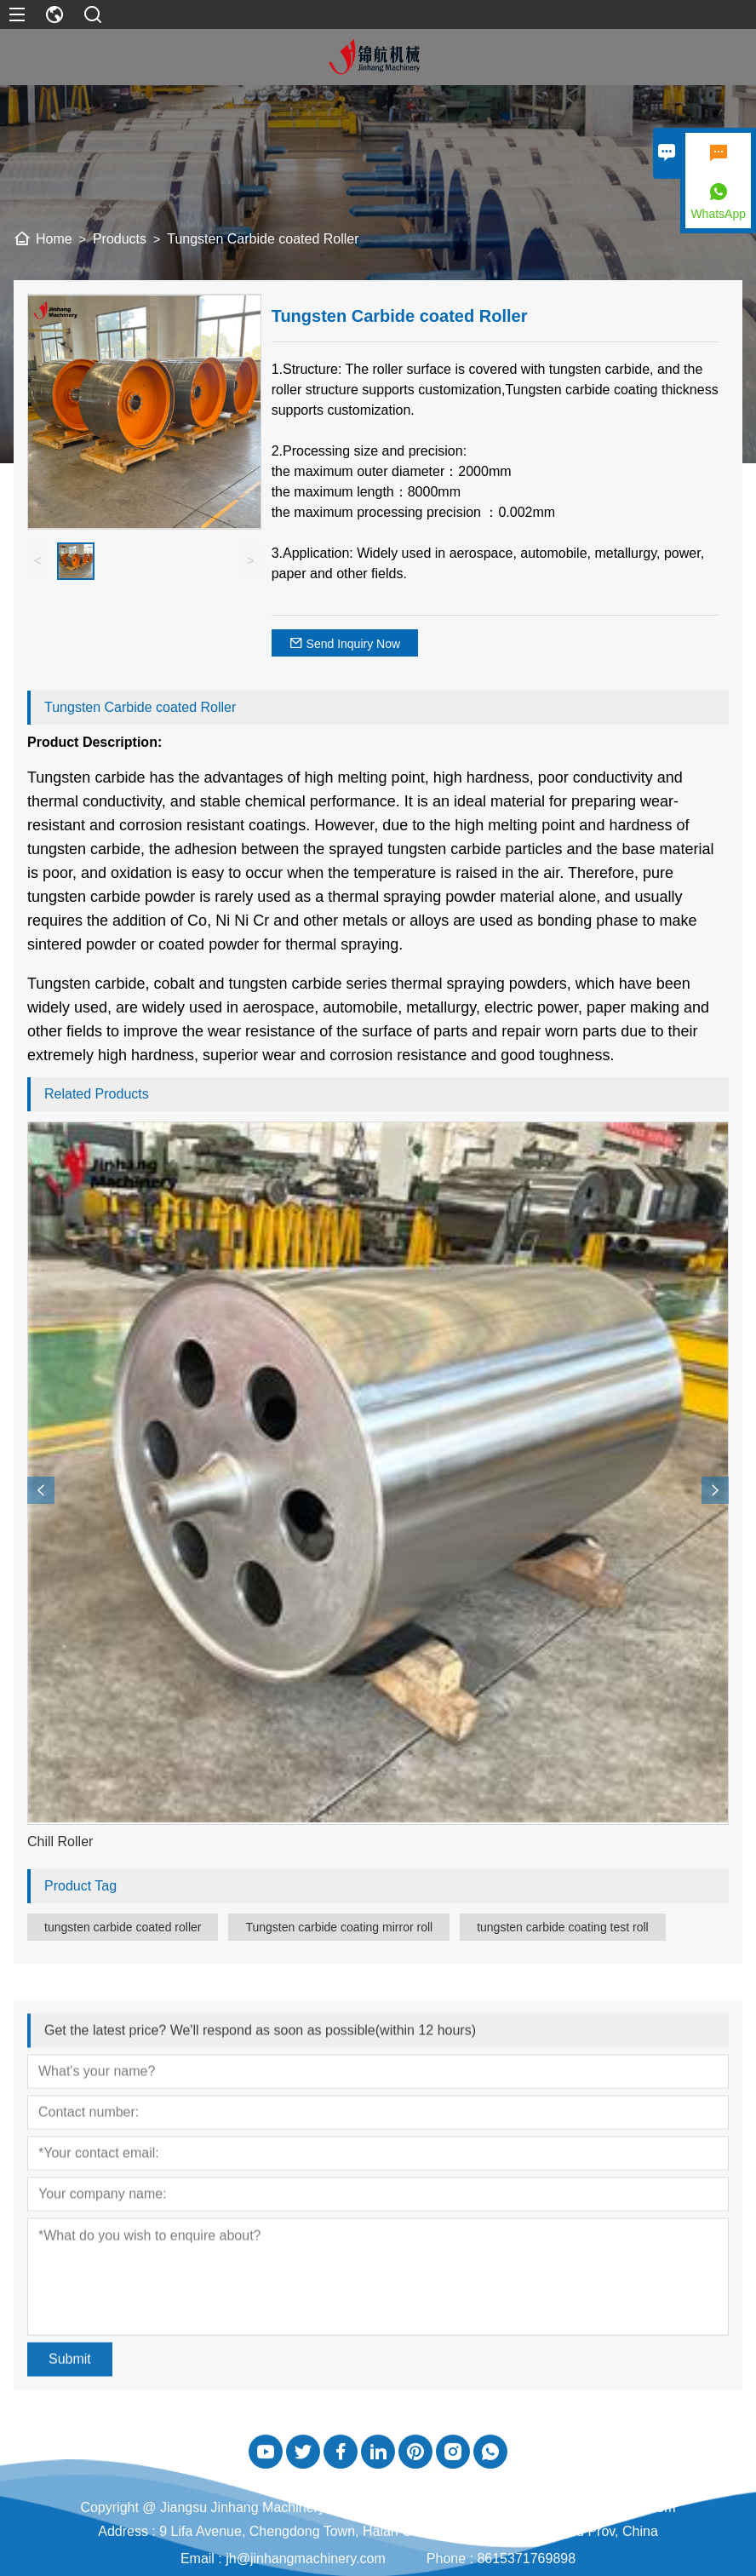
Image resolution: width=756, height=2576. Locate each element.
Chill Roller (60, 1841)
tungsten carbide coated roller (122, 1927)
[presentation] (40, 1490)
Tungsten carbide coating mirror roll (338, 1927)
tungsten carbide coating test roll (563, 1927)
